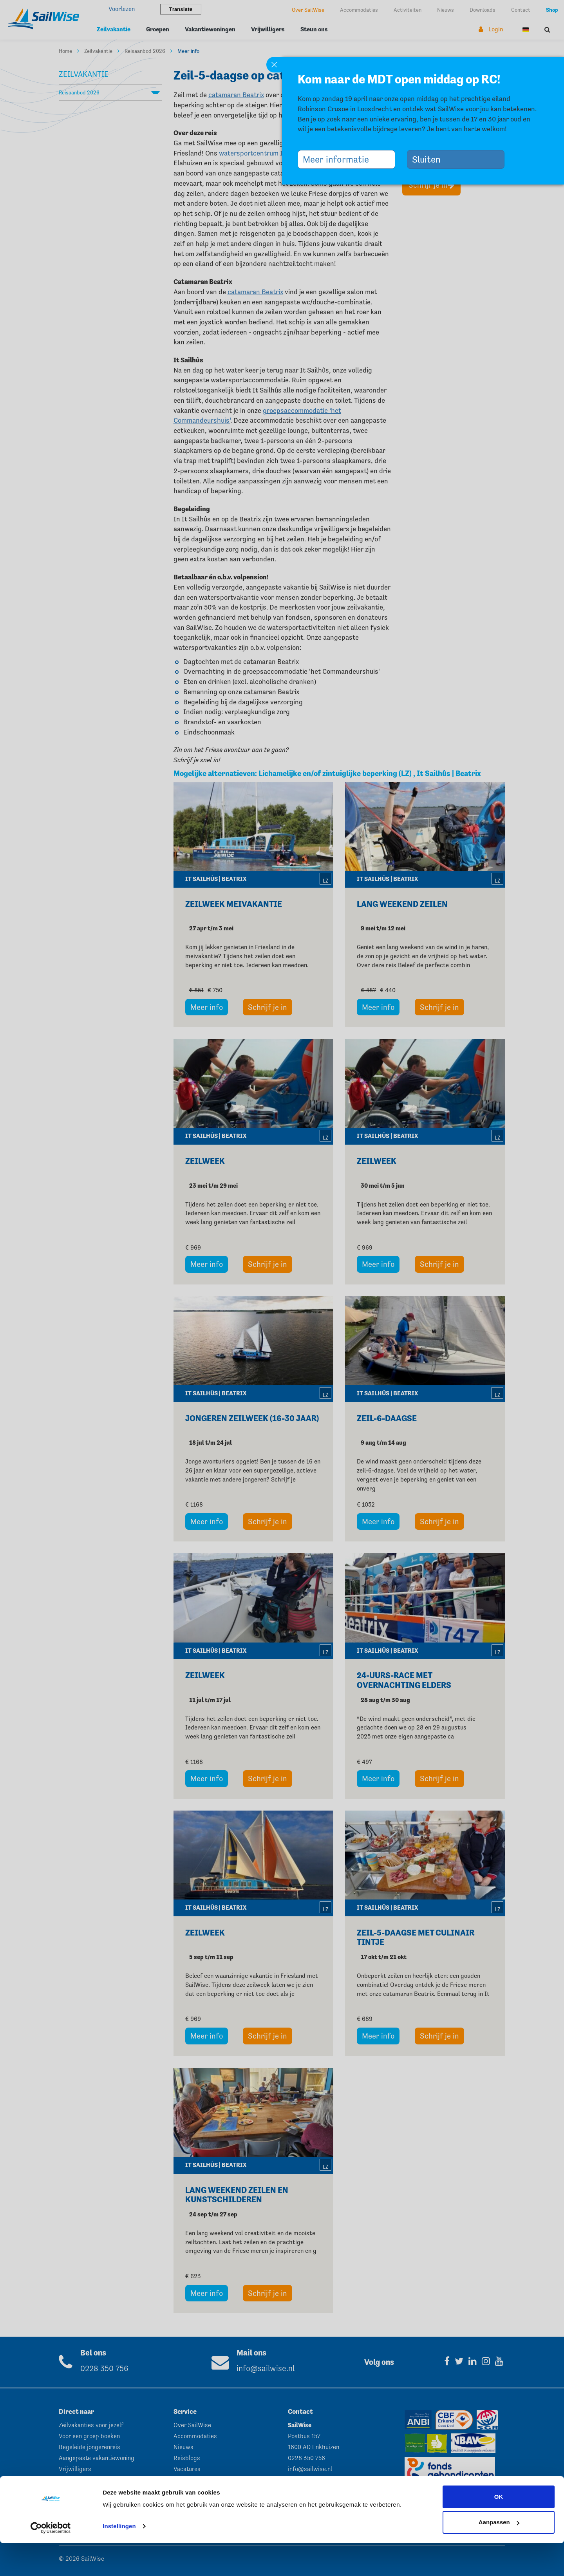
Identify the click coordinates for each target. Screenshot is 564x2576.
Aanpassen (499, 2555)
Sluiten (429, 159)
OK (498, 2529)
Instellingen (119, 2559)
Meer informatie (339, 159)
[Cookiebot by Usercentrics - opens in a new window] (50, 2561)
